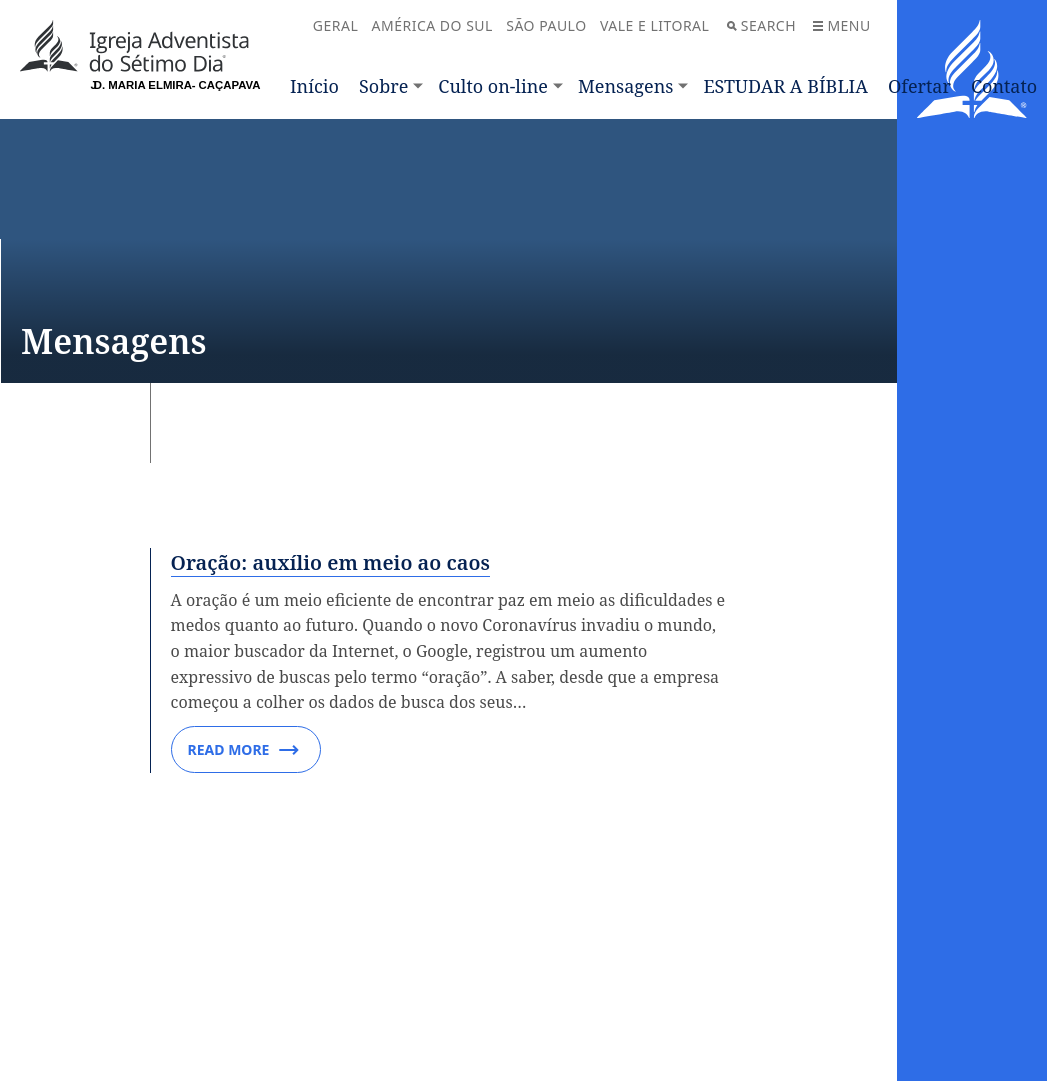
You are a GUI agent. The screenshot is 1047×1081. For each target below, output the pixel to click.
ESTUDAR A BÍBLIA (785, 86)
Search (761, 25)
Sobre (383, 86)
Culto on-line (493, 86)
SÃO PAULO (546, 25)
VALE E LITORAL (654, 25)
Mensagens (625, 86)
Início (314, 86)
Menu (841, 25)
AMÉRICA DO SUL (432, 25)
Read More (244, 750)
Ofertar (919, 86)
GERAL (335, 25)
